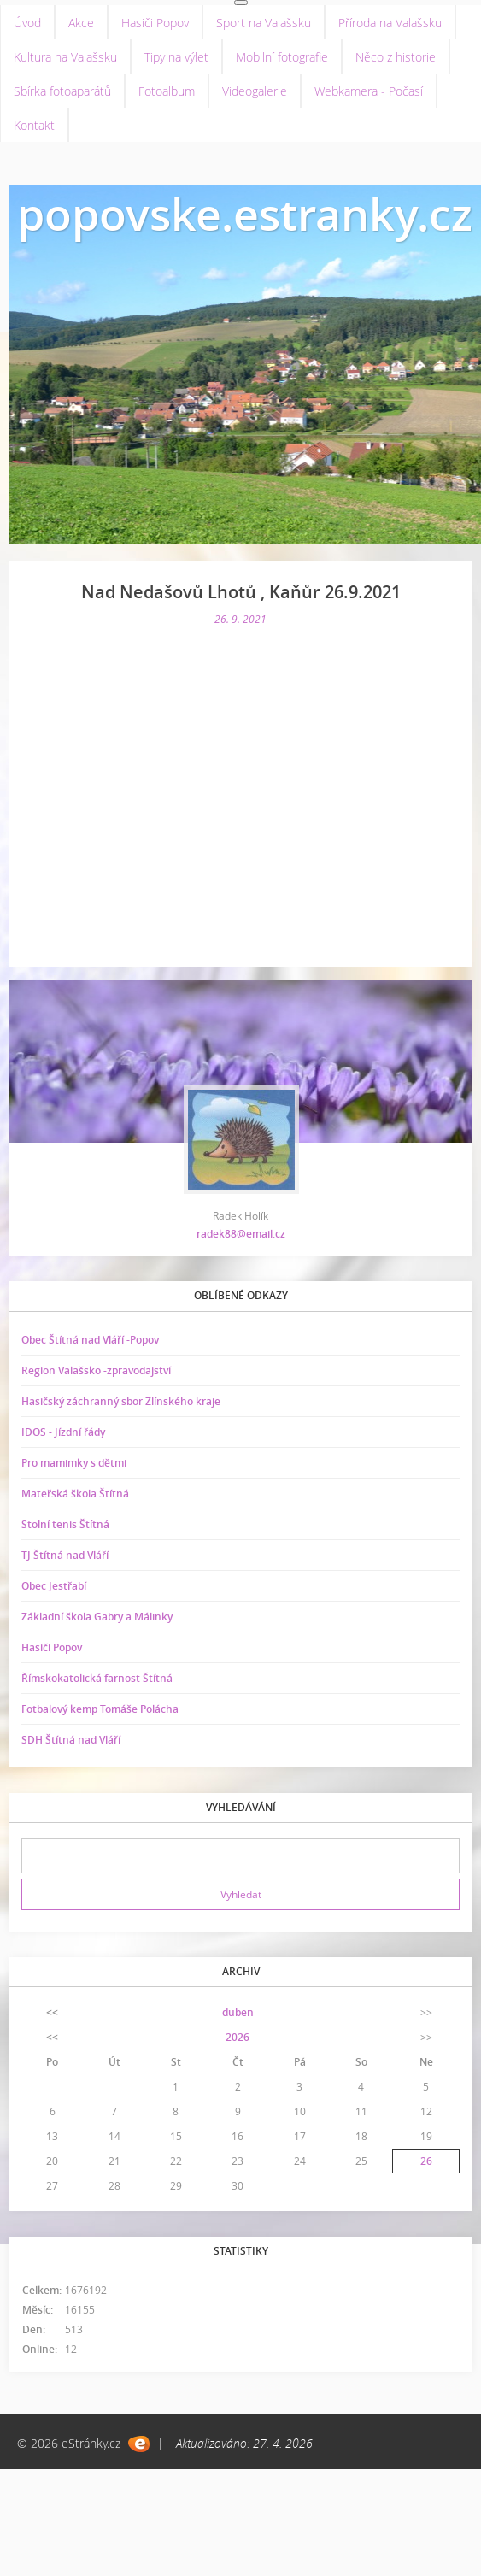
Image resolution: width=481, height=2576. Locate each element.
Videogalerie (254, 91)
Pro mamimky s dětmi (73, 1463)
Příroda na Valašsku (390, 23)
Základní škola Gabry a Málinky (97, 1616)
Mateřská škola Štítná (75, 1493)
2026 (237, 2037)
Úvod (27, 23)
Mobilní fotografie (282, 57)
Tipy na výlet (176, 57)
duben (238, 2012)
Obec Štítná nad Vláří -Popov (90, 1339)
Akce (81, 23)
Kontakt (34, 125)
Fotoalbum (166, 91)
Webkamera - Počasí (368, 91)
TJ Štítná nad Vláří (65, 1555)
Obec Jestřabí (53, 1586)
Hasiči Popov (155, 23)
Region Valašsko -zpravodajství (96, 1370)
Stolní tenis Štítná (65, 1524)
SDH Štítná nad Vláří (70, 1739)
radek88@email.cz (241, 1233)
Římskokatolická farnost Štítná (97, 1678)
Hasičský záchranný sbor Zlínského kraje (120, 1401)
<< (52, 2012)
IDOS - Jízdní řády (63, 1432)
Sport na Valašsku (263, 23)
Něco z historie (395, 57)
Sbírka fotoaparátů (62, 91)
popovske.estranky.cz (244, 213)
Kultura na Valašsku (65, 57)
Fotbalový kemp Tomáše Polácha (100, 1709)
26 (426, 2161)
